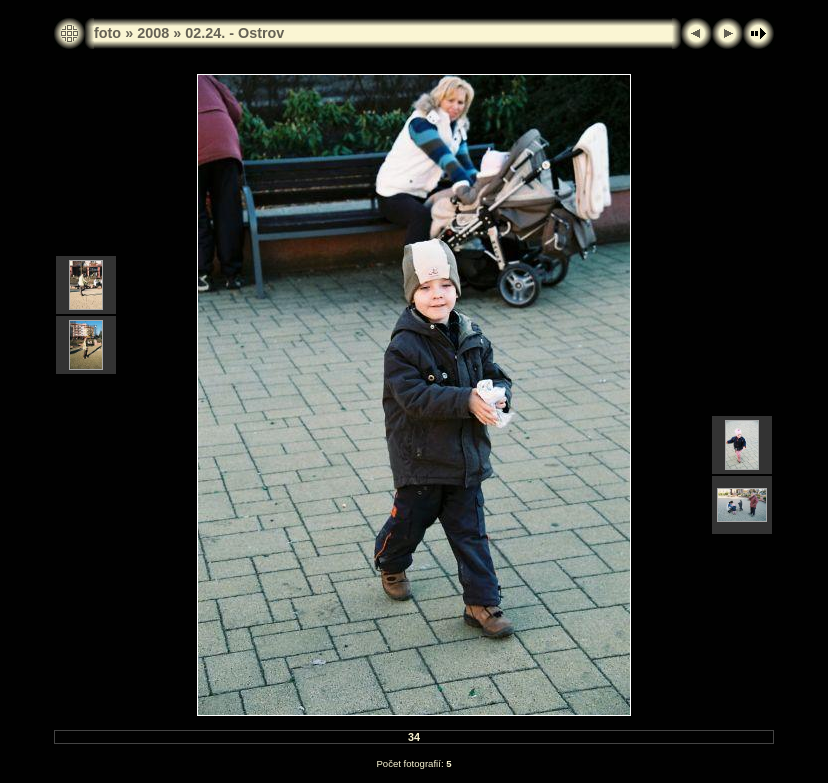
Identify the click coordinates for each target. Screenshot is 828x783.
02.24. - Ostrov (234, 33)
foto (107, 33)
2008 (153, 33)
